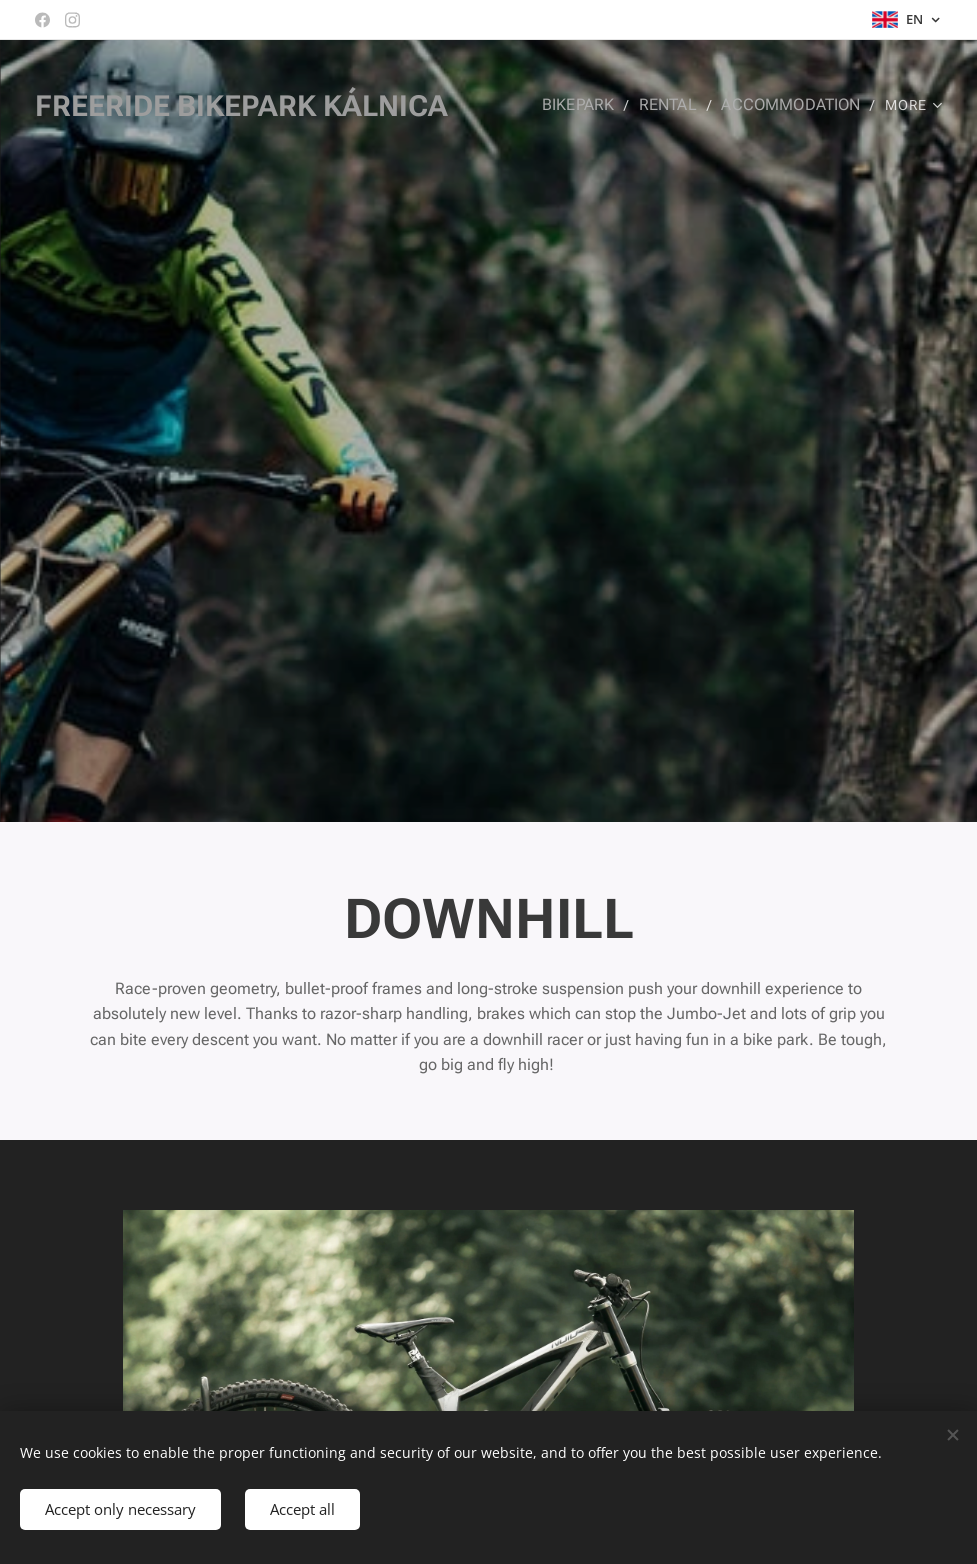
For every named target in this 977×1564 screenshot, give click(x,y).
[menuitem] (596, 105)
